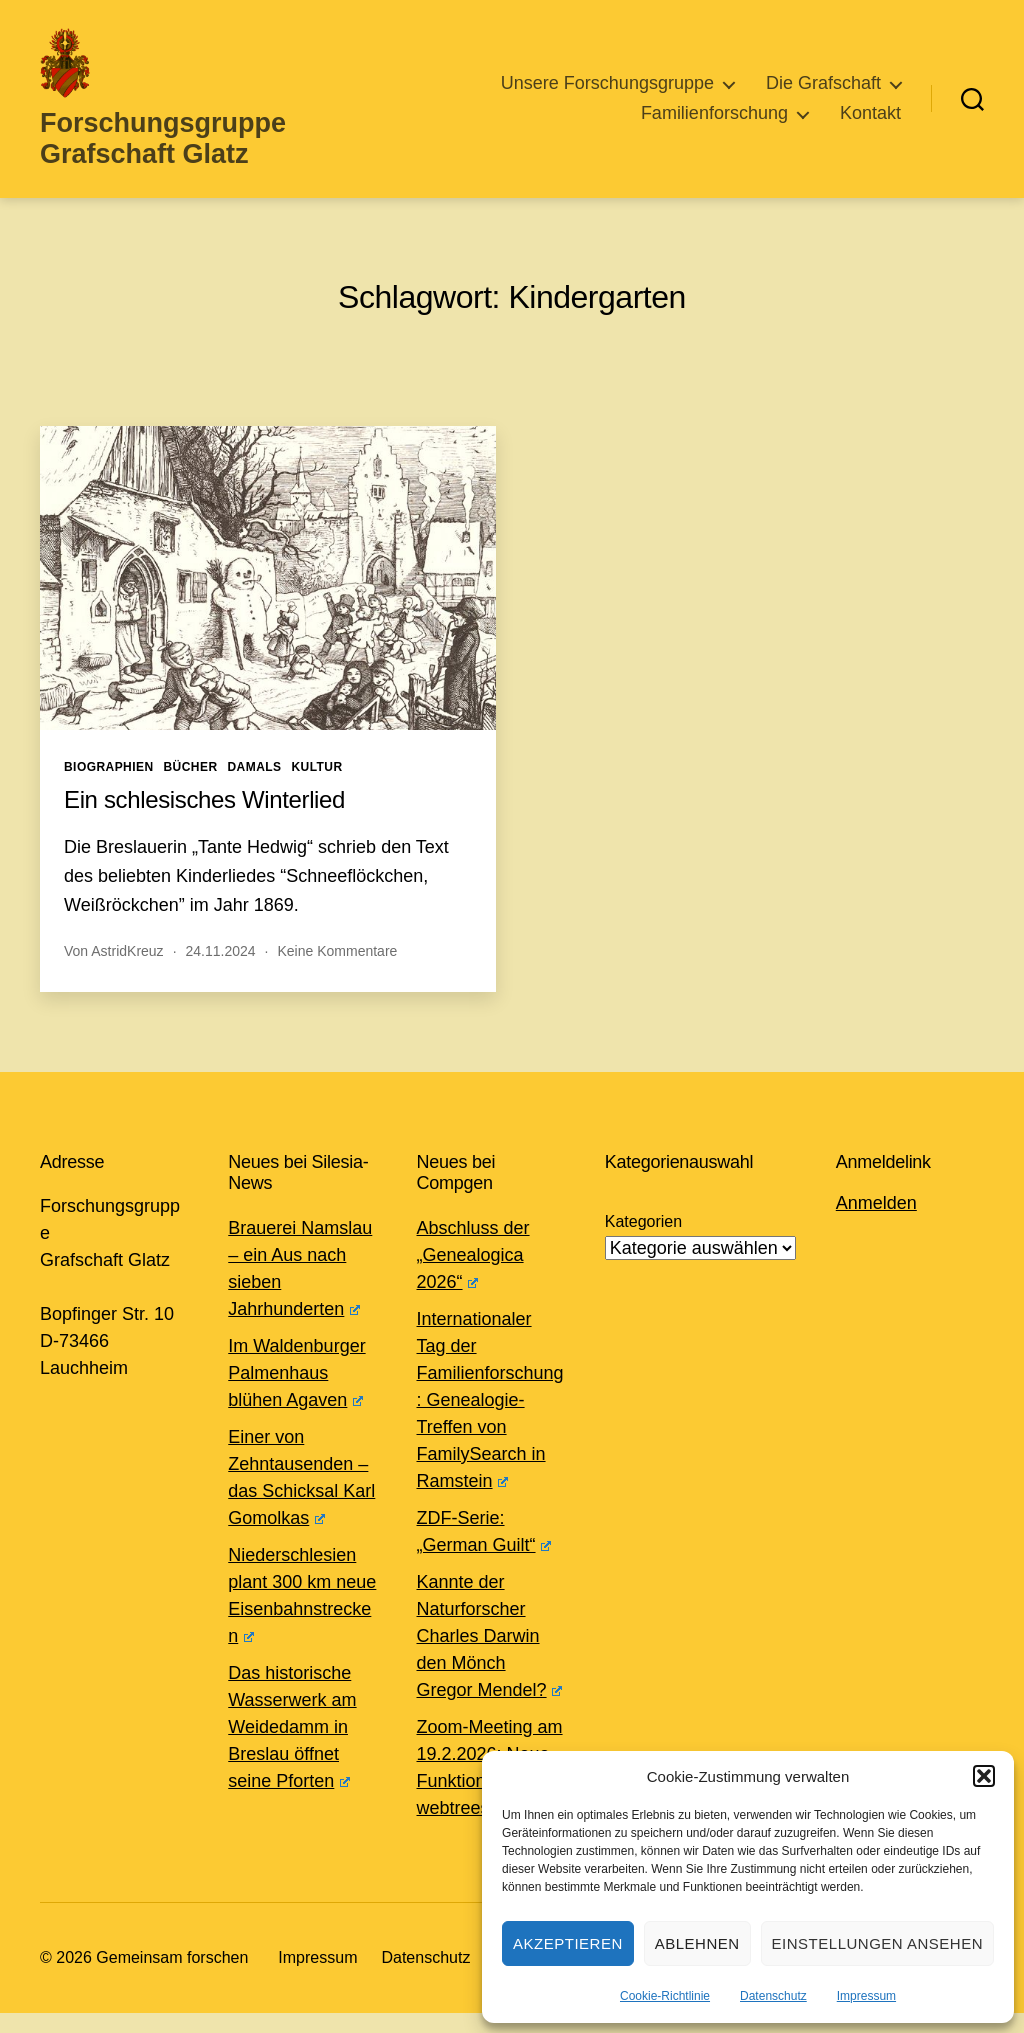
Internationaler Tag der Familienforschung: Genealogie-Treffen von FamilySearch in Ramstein (490, 1420)
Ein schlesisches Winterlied (204, 819)
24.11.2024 (221, 971)
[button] (984, 1776)
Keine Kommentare (337, 971)
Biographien (109, 787)
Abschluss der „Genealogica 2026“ (473, 1275)
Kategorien (643, 1241)
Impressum (866, 1996)
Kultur (316, 787)
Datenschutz (773, 1996)
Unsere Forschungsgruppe (607, 93)
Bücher (191, 787)
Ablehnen (697, 1943)
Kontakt (870, 123)
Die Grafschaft (823, 93)
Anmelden (876, 1223)
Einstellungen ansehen (877, 1943)
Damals (255, 787)
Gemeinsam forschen (172, 1977)
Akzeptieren (568, 1943)
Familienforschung (714, 123)
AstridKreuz (127, 971)
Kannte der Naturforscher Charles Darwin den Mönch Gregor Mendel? (489, 1656)
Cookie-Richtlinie (665, 1996)
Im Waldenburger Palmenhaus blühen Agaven (296, 1393)
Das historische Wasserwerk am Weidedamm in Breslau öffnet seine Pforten (292, 1747)
